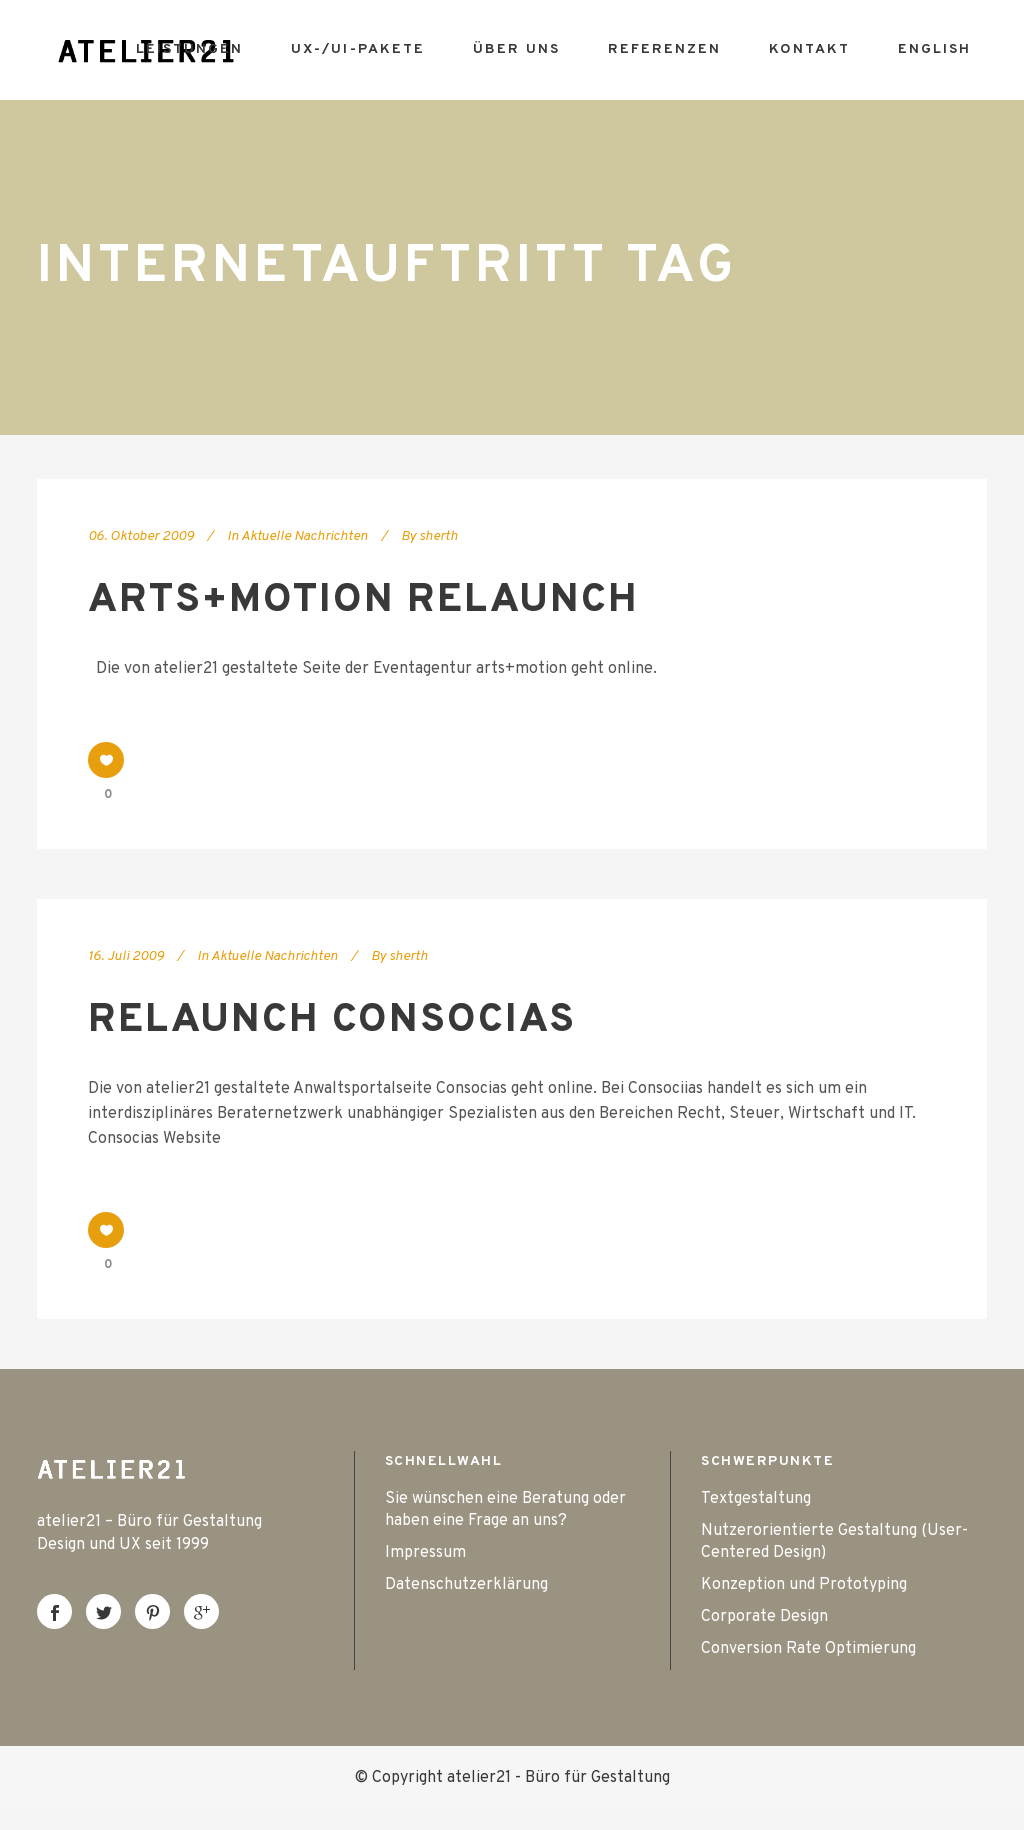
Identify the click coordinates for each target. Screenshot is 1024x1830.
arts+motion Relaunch (363, 601)
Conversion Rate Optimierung (808, 1649)
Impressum (425, 1553)
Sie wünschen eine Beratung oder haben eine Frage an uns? (505, 1510)
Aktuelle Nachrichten (304, 536)
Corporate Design (764, 1617)
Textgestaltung (756, 1499)
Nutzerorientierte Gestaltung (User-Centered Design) (834, 1542)
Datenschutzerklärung (466, 1585)
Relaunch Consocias (332, 1021)
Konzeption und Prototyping (804, 1585)
